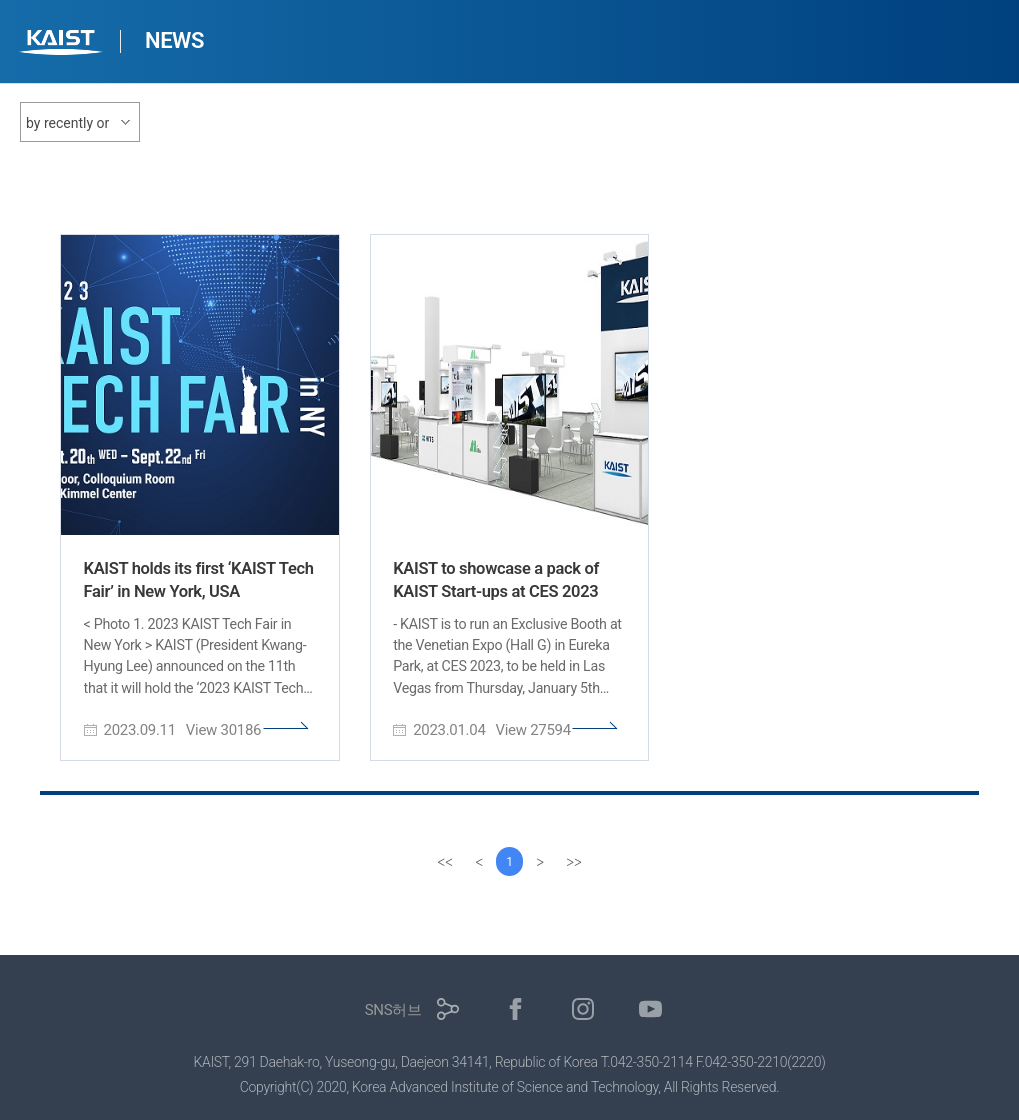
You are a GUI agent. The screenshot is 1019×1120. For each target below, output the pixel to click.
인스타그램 (583, 1009)
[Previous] (478, 862)
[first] (444, 862)
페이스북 (515, 1009)
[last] (576, 862)
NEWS (174, 40)
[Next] (542, 862)
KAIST (63, 44)
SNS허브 (393, 1010)
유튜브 (650, 1009)
